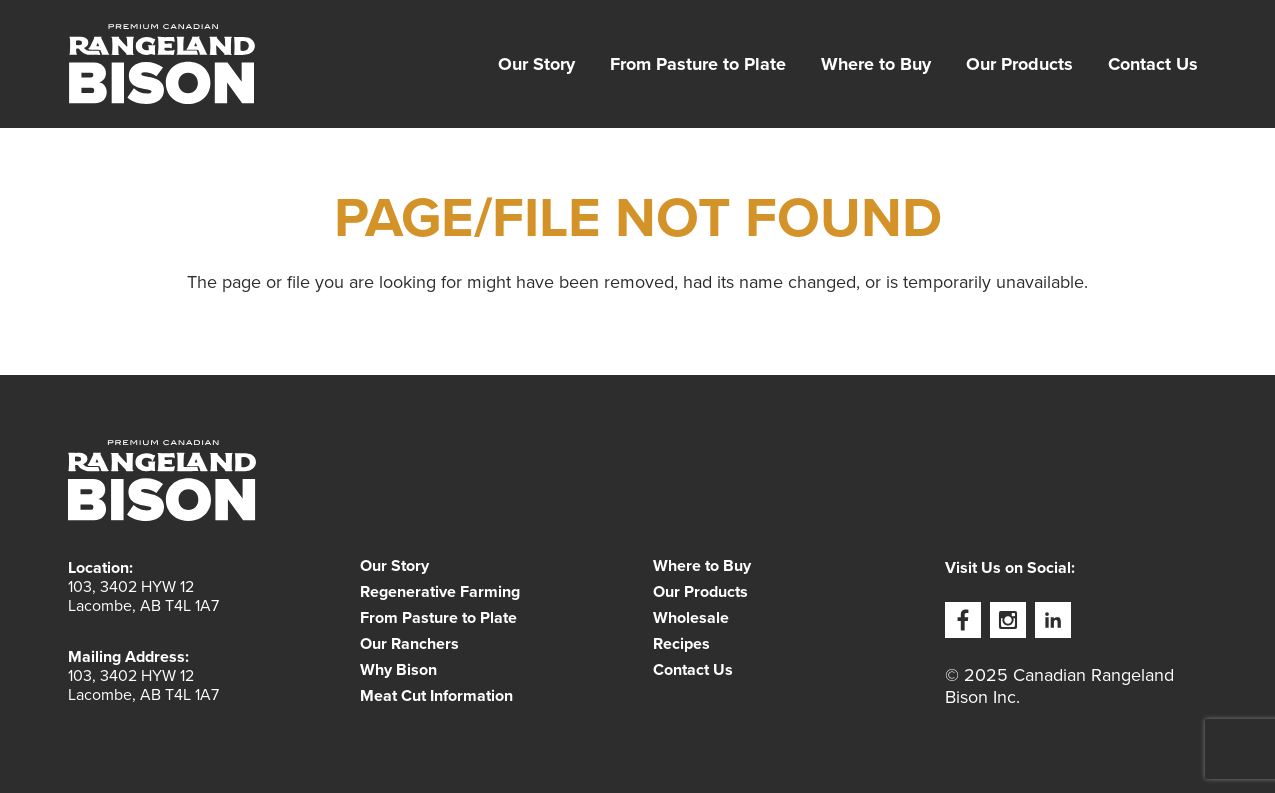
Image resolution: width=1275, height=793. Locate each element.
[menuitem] (536, 64)
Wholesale (691, 618)
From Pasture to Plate (698, 64)
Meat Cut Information (436, 696)
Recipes (681, 644)
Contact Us (1153, 64)
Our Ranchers (409, 644)
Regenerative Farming (440, 592)
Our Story (536, 64)
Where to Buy (876, 64)
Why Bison (398, 670)
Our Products (1019, 64)
